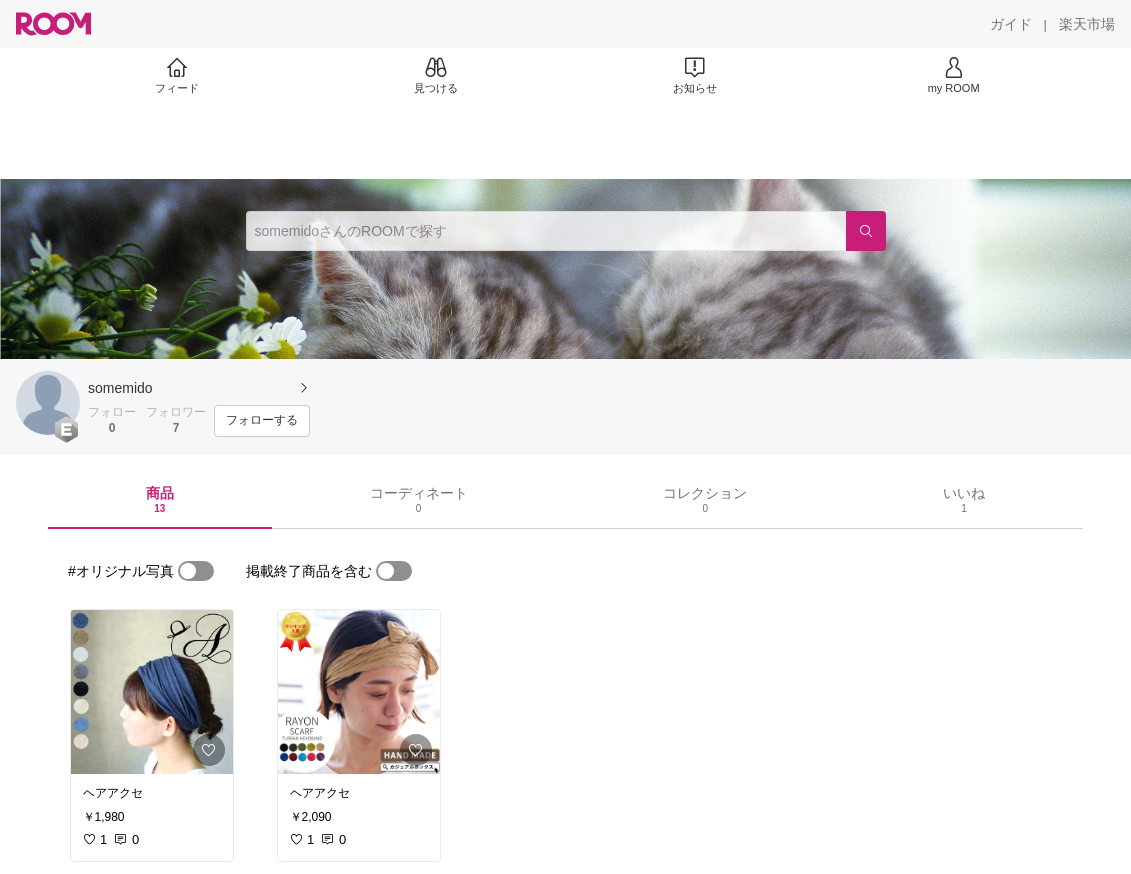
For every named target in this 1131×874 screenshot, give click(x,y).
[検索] (866, 231)
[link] (152, 692)
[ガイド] (1011, 24)
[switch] (196, 571)
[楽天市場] (1087, 24)
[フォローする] (262, 421)
